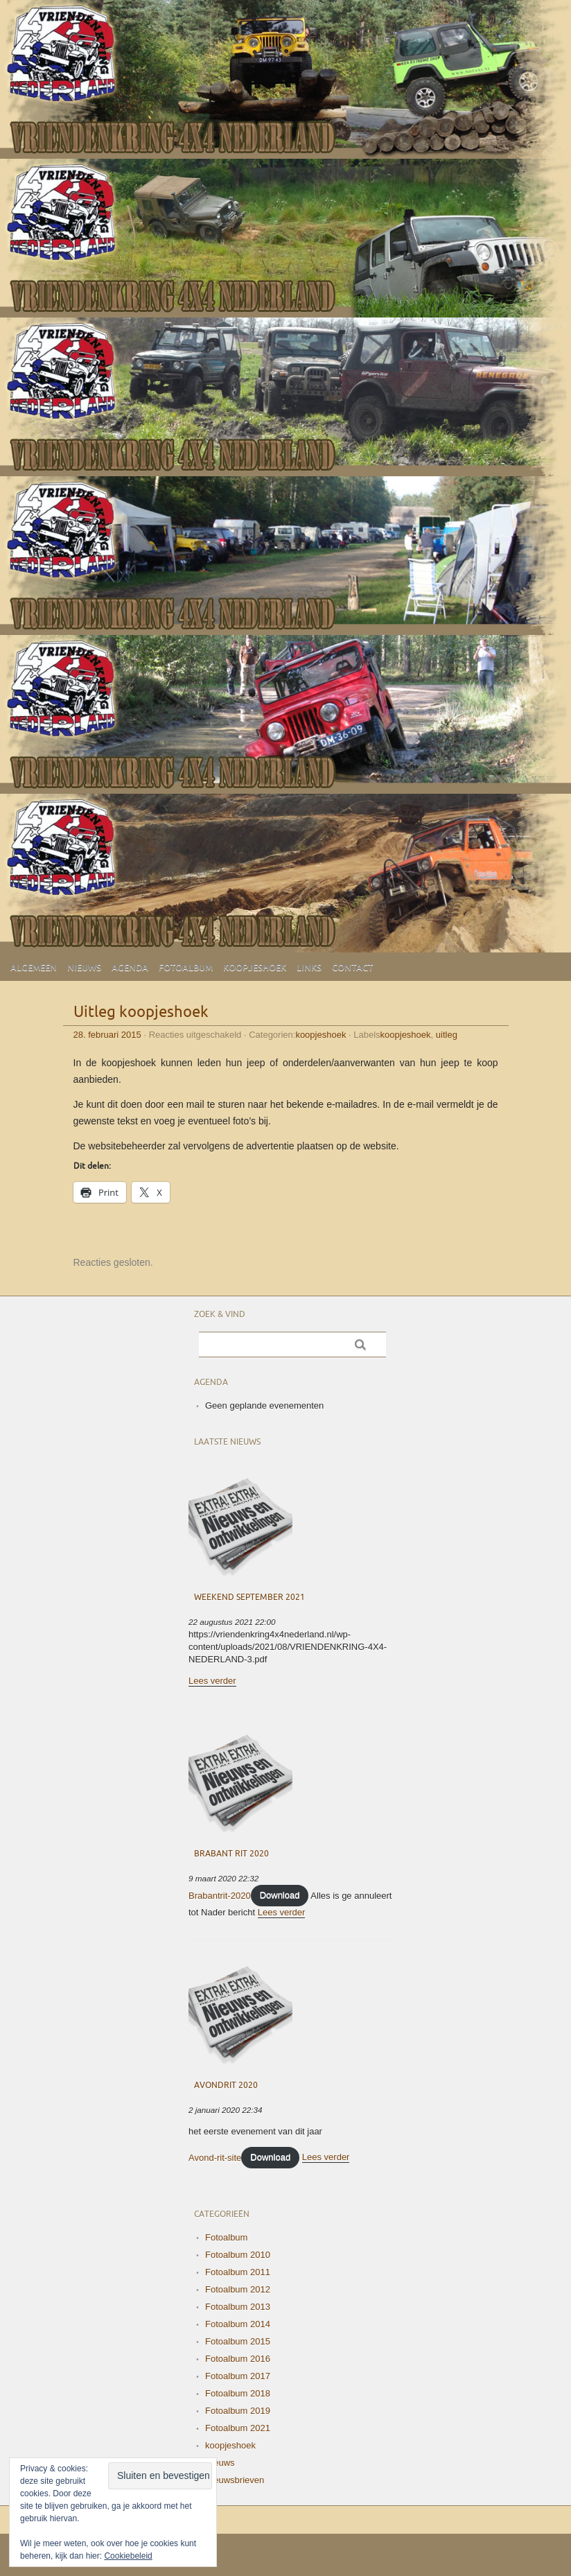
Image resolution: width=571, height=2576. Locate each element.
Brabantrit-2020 (219, 1895)
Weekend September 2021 (249, 1597)
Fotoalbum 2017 (237, 2376)
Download (280, 1895)
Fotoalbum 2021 (237, 2428)
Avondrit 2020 (226, 2085)
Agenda (130, 968)
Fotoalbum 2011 (237, 2272)
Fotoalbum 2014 (237, 2324)
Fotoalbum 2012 (237, 2289)
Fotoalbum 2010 (237, 2254)
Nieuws (84, 968)
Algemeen (33, 968)
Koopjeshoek (254, 968)
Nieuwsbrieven (234, 2480)
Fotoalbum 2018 (237, 2393)
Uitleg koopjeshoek (141, 1012)
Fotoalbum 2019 (237, 2410)
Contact (352, 968)
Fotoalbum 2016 (237, 2358)
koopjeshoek (320, 1034)
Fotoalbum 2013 (237, 2306)
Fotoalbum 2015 (237, 2341)
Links (309, 968)
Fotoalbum (186, 968)
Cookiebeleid (128, 2556)
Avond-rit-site (214, 2157)
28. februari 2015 (107, 1034)
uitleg (446, 1034)
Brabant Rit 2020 (231, 1854)
